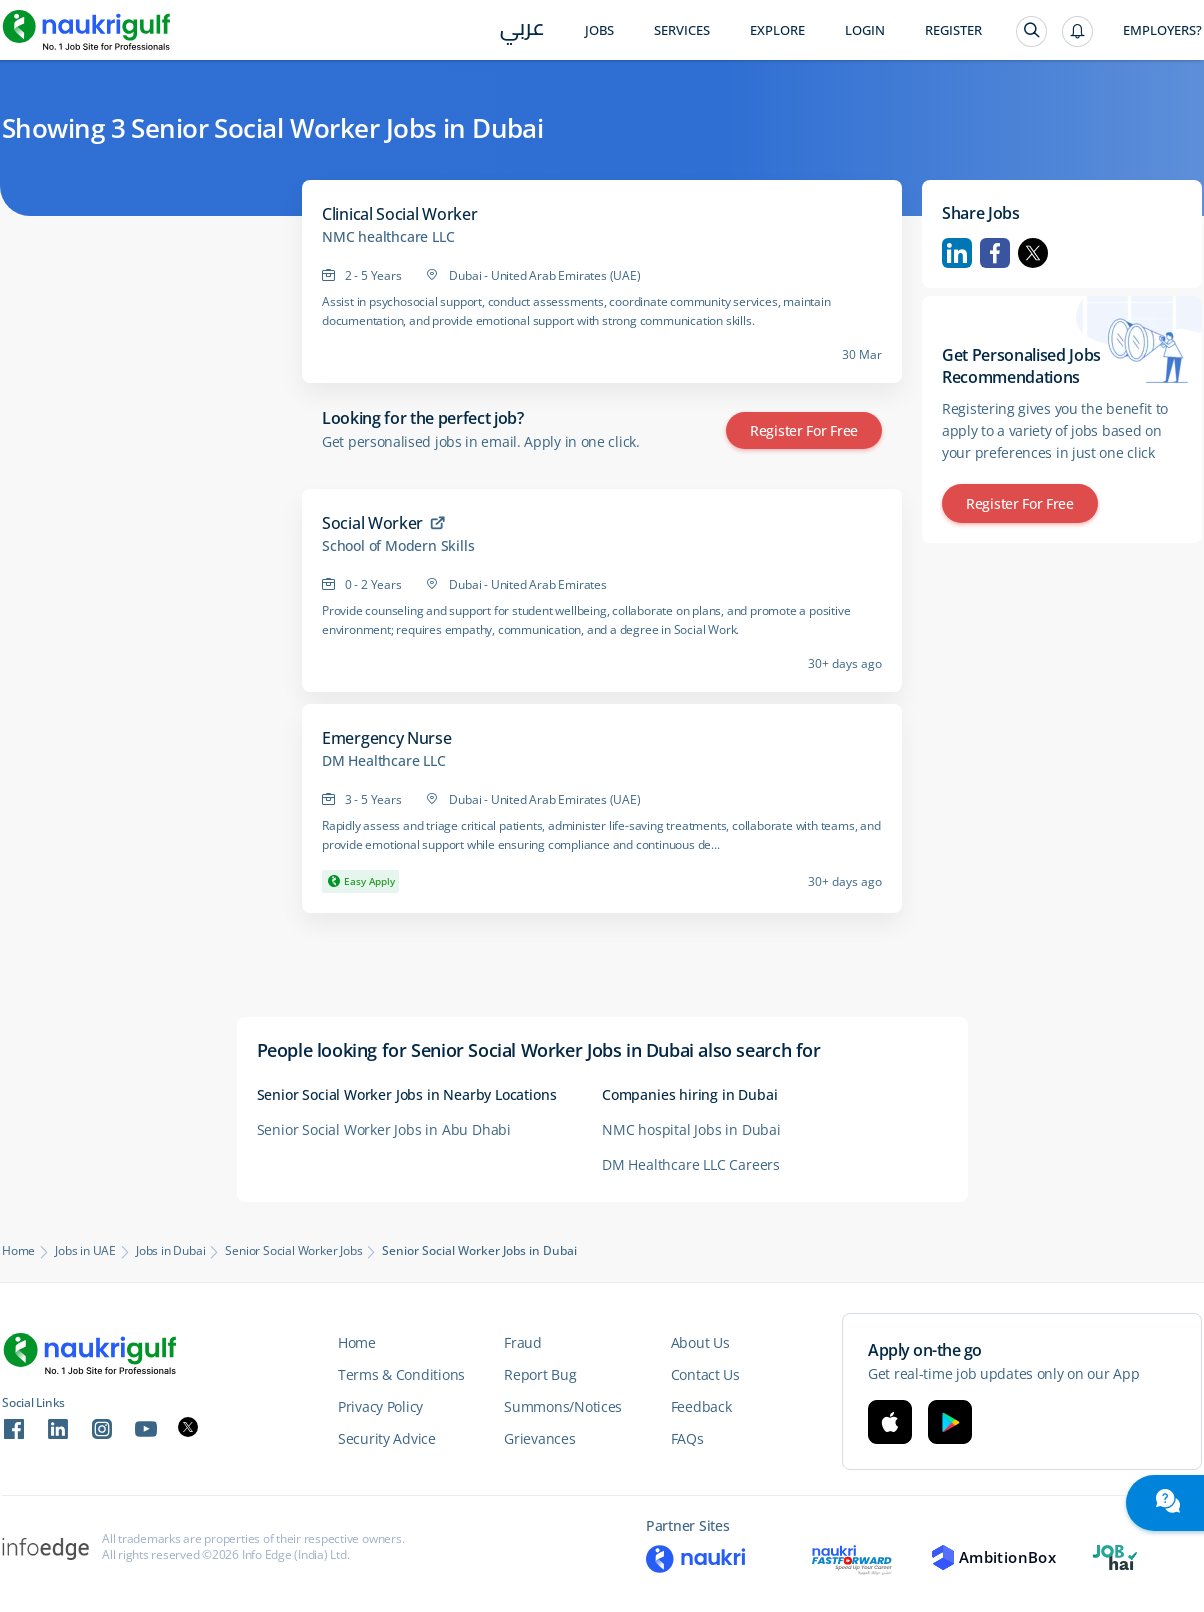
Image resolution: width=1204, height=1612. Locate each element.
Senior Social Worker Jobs (293, 1251)
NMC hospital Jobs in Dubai (691, 1129)
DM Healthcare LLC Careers (691, 1164)
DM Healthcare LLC (384, 761)
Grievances (539, 1438)
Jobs (599, 30)
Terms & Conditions (401, 1374)
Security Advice (387, 1438)
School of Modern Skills (398, 546)
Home (18, 1251)
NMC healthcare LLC (388, 237)
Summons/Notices (563, 1406)
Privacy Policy (380, 1406)
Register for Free (804, 430)
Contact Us (705, 1374)
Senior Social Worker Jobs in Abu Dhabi (384, 1129)
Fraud (523, 1342)
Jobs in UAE (85, 1251)
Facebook (995, 253)
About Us (700, 1342)
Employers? (1162, 30)
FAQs (687, 1438)
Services (682, 30)
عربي (522, 31)
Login (865, 30)
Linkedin (957, 253)
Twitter (1033, 253)
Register (953, 30)
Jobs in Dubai (170, 1251)
